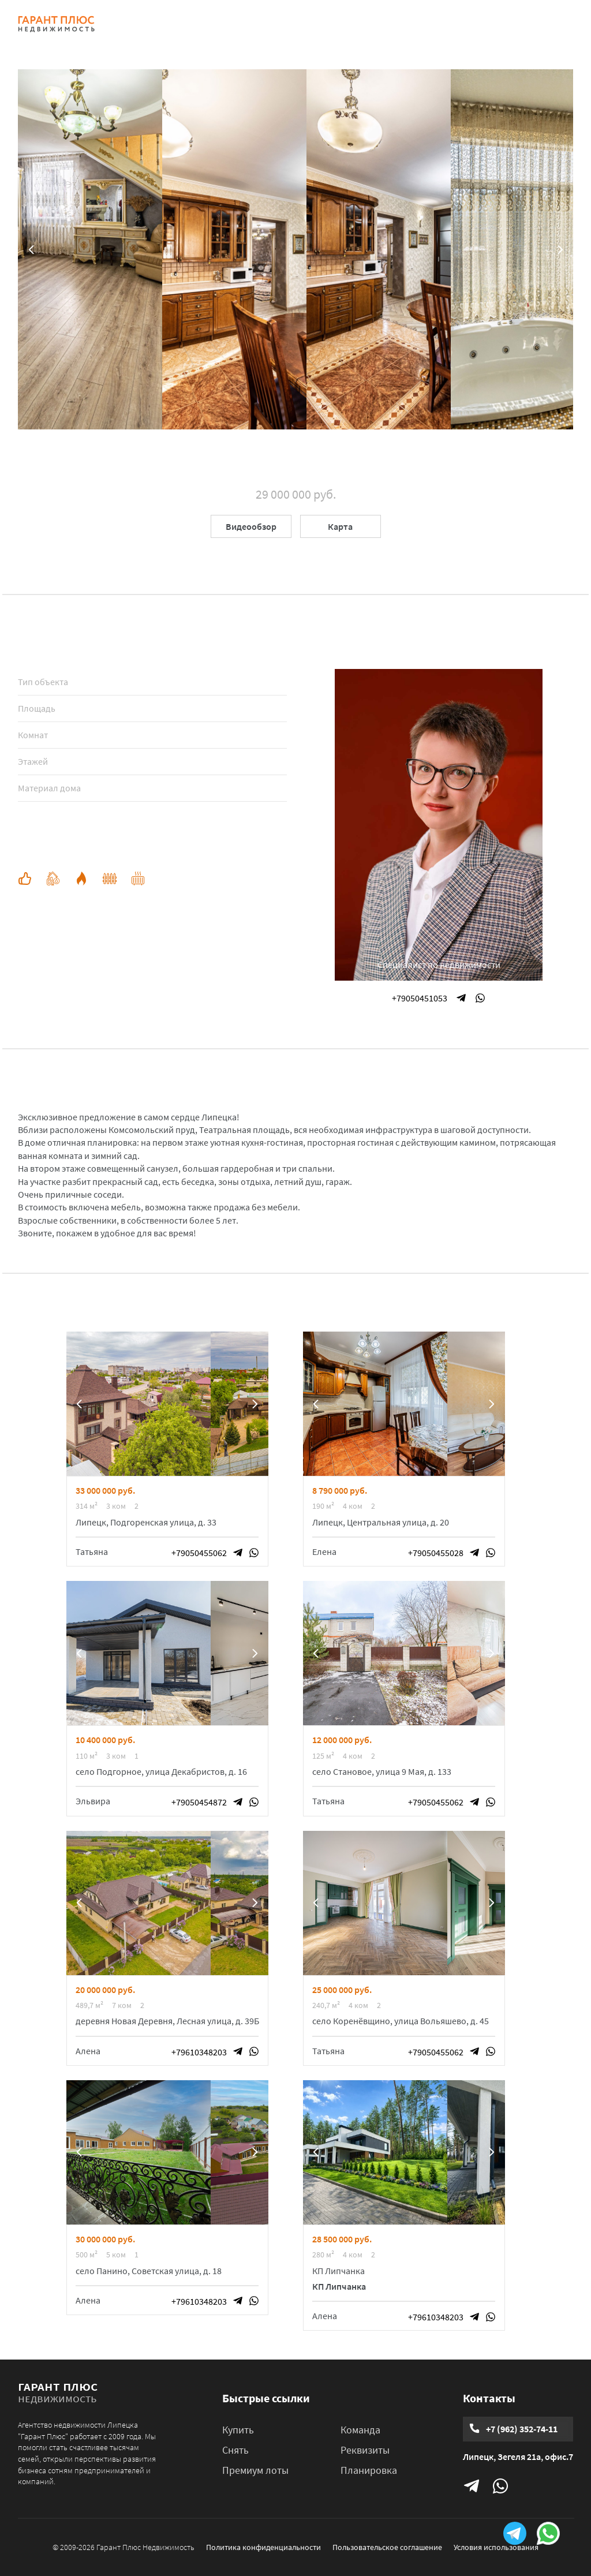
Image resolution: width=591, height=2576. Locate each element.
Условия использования (496, 2547)
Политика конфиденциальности (263, 2547)
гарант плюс (58, 2391)
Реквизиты (365, 2450)
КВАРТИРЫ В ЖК (308, 24)
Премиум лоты (255, 2470)
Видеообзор (251, 526)
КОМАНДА (383, 24)
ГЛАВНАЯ (141, 24)
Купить (238, 2429)
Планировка (369, 2470)
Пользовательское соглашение (387, 2547)
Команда (360, 2429)
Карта (340, 526)
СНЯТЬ (242, 24)
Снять (235, 2450)
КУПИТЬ (194, 24)
